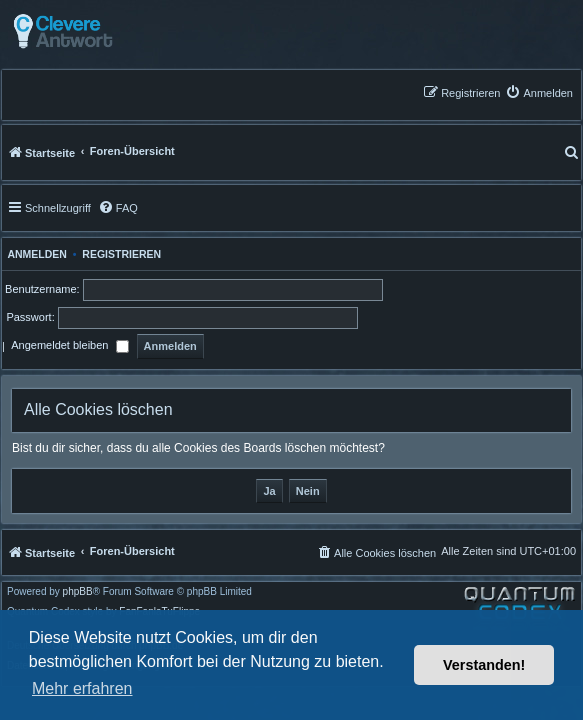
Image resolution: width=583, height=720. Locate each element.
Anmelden (34, 254)
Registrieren (121, 254)
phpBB (78, 592)
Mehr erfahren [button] (82, 688)
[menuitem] (539, 92)
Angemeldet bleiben (69, 347)
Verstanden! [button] (484, 665)
